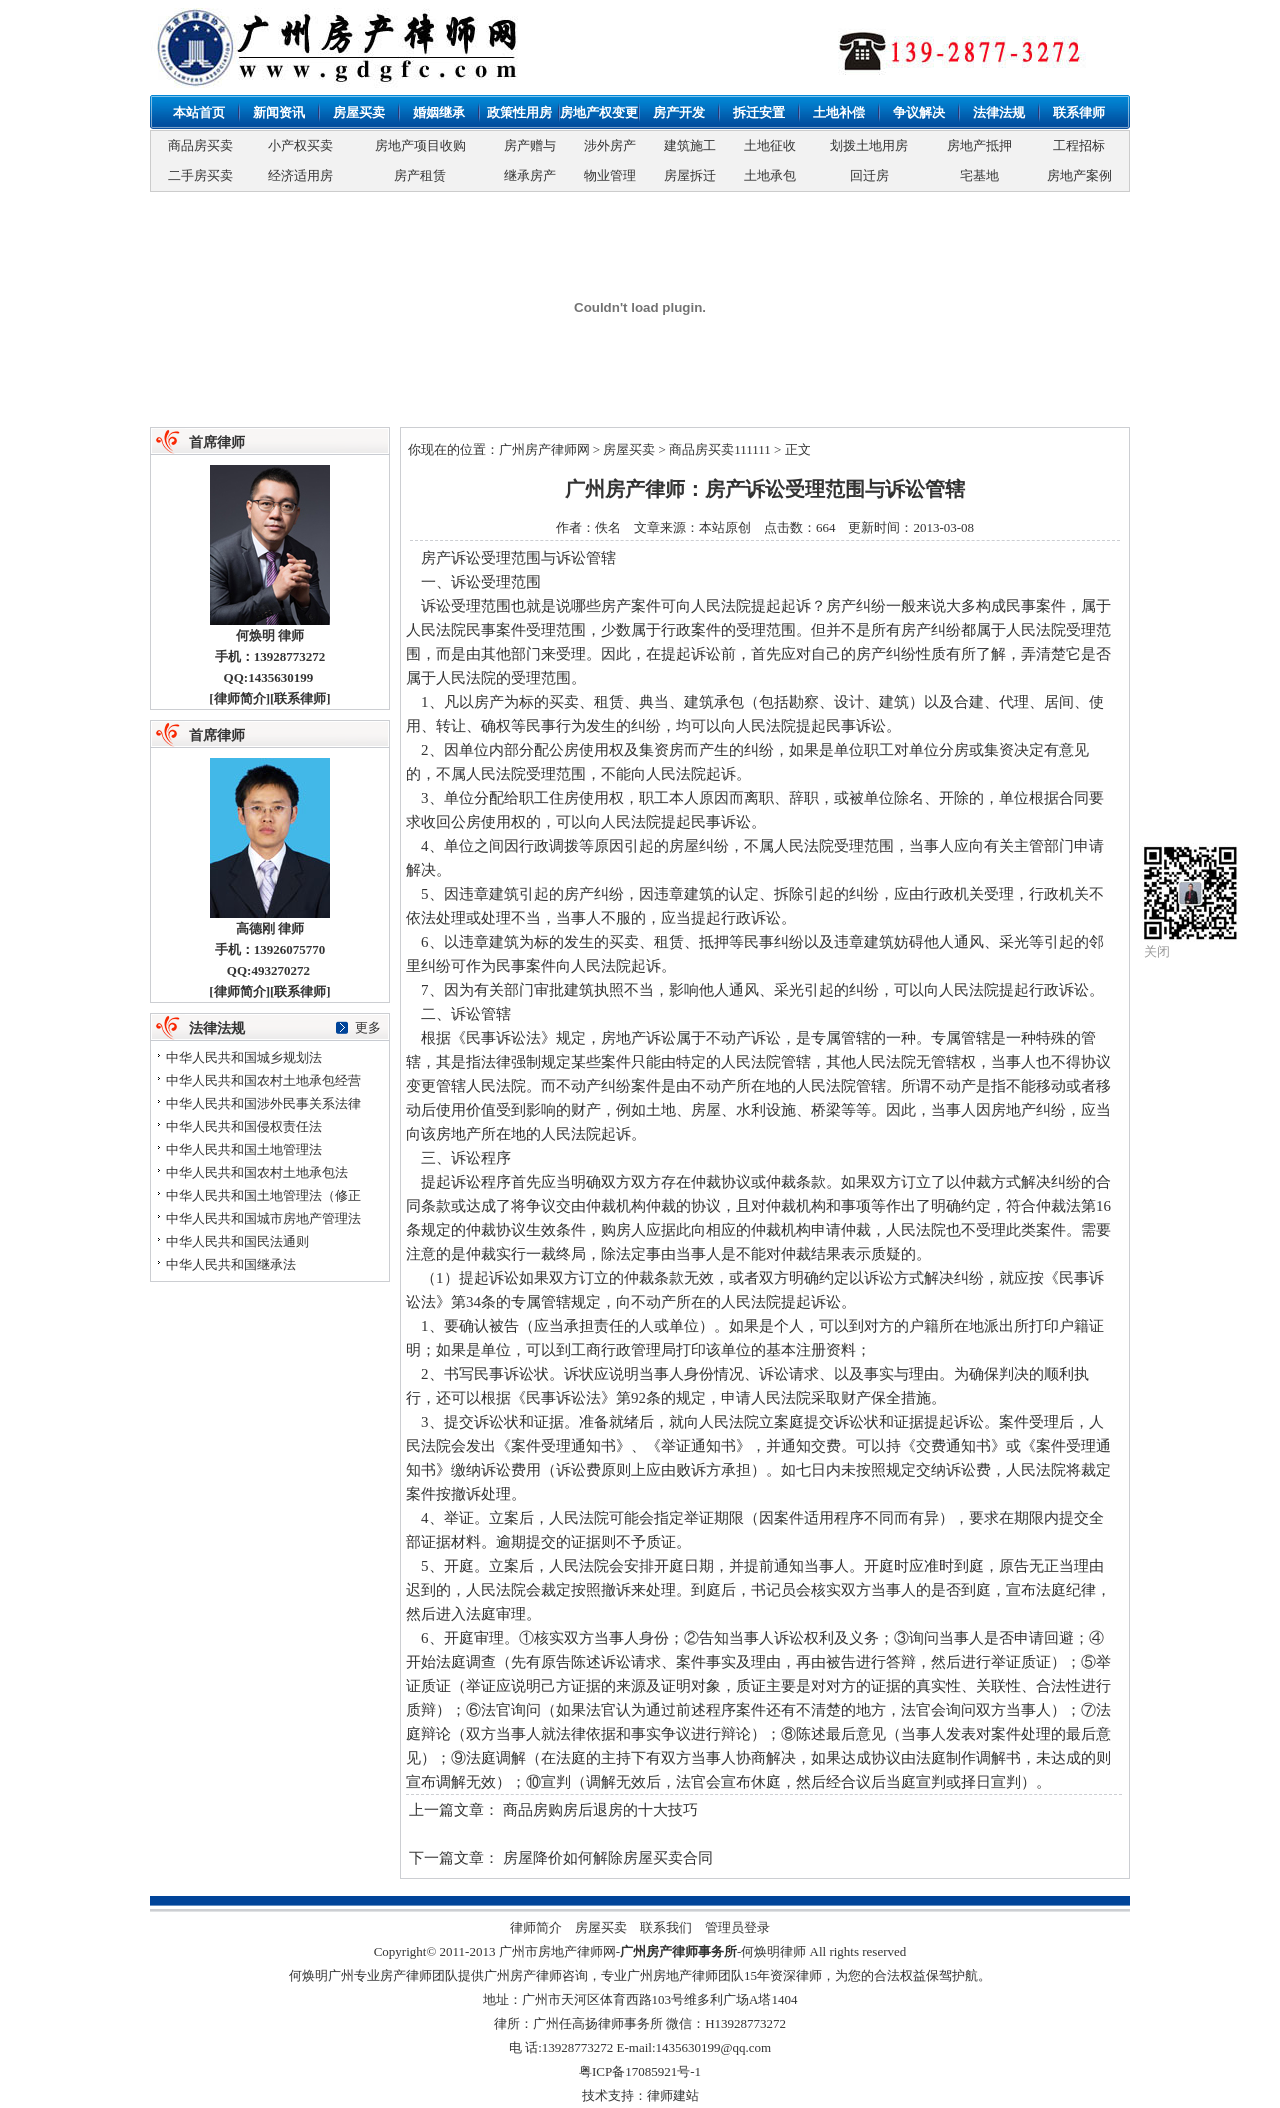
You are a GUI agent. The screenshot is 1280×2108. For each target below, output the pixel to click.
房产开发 (679, 112)
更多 (368, 1027)
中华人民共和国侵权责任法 (244, 1126)
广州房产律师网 (544, 449)
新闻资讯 (279, 112)
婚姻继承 (439, 112)
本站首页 (199, 112)
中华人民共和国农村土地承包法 (257, 1172)
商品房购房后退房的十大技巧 (600, 1810)
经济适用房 (300, 175)
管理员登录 (737, 1927)
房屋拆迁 (690, 175)
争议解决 (919, 112)
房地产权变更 (599, 112)
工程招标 (1079, 145)
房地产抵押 (979, 145)
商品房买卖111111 (720, 449)
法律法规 (999, 112)
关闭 (1157, 951)
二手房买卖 (200, 175)
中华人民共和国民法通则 (237, 1241)
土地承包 (770, 175)
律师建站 (673, 2095)
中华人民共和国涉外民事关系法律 (263, 1103)
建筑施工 (690, 145)
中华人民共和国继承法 (231, 1264)
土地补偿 (839, 112)
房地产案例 (1079, 175)
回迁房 (869, 175)
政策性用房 (519, 112)
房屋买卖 (359, 112)
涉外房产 (610, 145)
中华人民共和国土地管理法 (244, 1149)
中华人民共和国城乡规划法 (244, 1057)
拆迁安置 (759, 112)
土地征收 (770, 145)
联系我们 (666, 1927)
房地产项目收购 (420, 145)
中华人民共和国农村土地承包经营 (263, 1080)
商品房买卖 (200, 145)
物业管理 (610, 175)
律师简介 (240, 698)
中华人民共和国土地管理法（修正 (263, 1195)
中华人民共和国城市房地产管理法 (263, 1218)
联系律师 (1079, 112)
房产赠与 (530, 145)
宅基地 (979, 175)
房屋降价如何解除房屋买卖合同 (608, 1858)
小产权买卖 (300, 145)
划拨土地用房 (869, 145)
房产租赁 (420, 175)
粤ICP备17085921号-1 (640, 2071)
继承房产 (530, 175)
